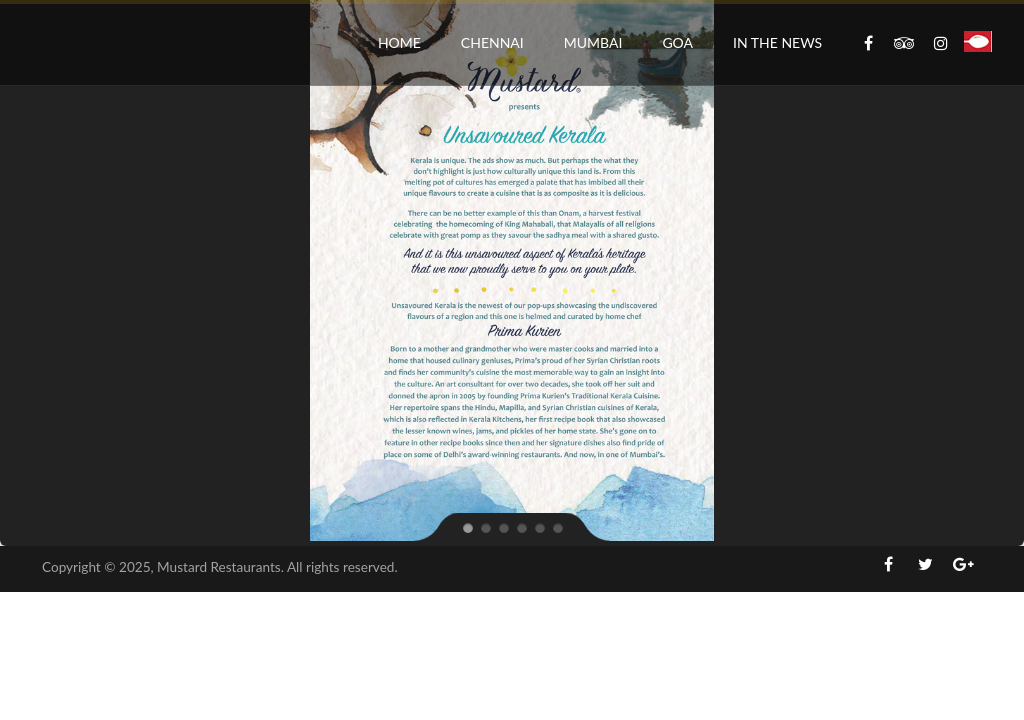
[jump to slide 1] (467, 527)
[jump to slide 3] (503, 527)
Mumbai (593, 42)
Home (399, 42)
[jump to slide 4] (521, 527)
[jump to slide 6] (557, 527)
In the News (777, 42)
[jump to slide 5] (539, 527)
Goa (677, 42)
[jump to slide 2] (485, 527)
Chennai (492, 42)
